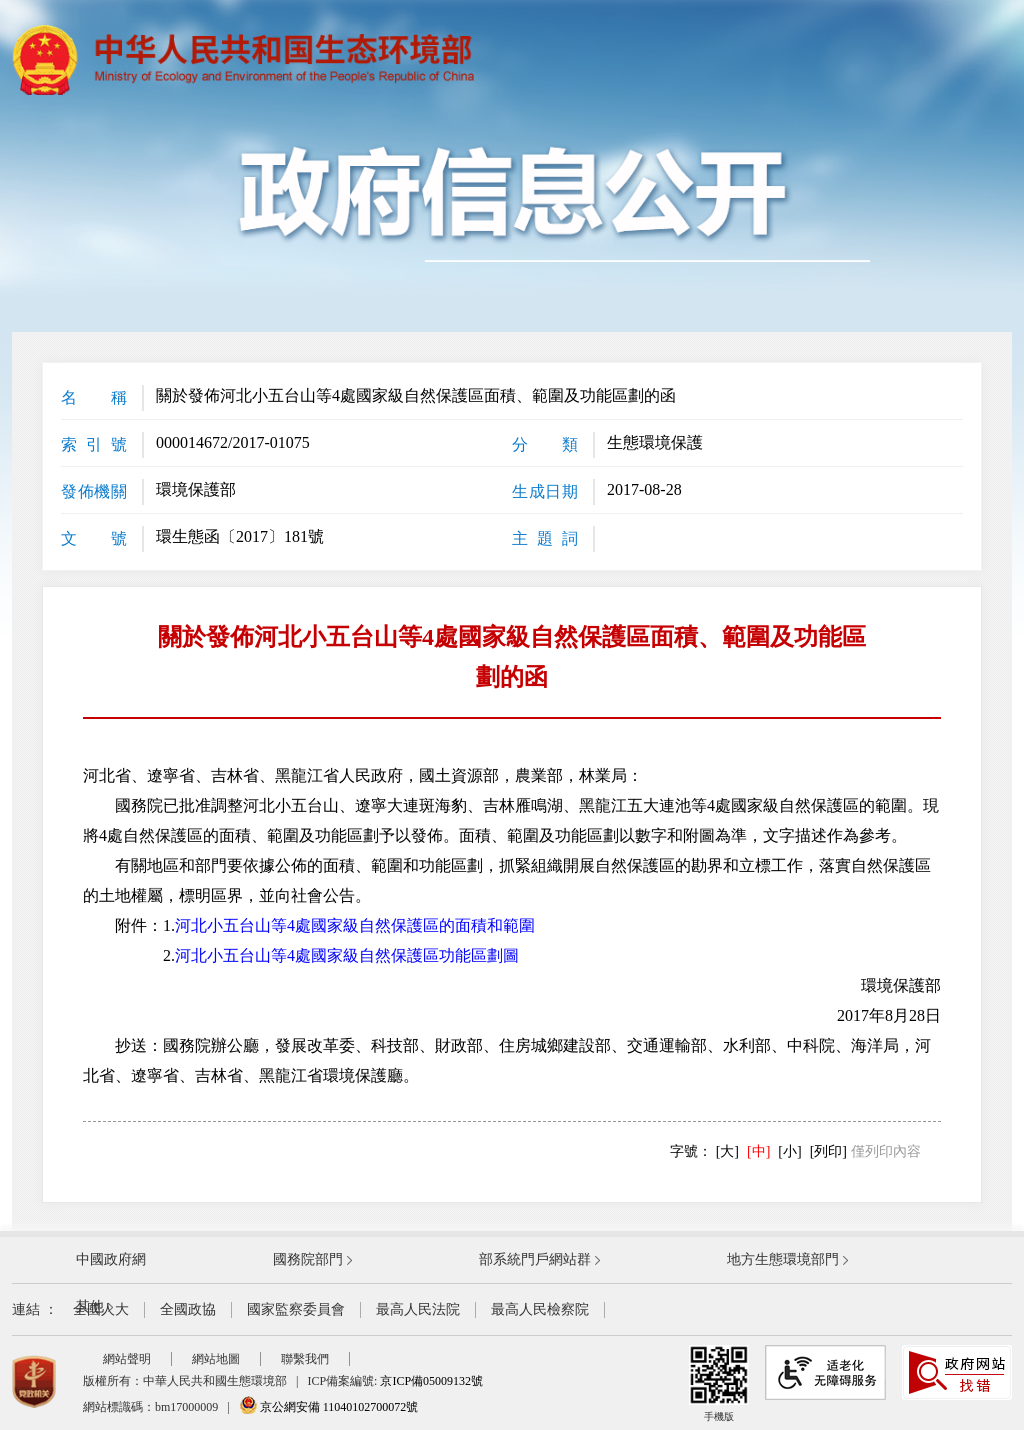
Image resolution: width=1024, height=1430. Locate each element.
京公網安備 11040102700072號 (329, 1407)
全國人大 (101, 1309)
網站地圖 (216, 1359)
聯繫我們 (305, 1359)
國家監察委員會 (296, 1309)
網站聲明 (127, 1359)
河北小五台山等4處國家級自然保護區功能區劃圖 (347, 955)
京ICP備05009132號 (431, 1381)
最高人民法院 (418, 1309)
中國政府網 (111, 1259)
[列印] (828, 1151)
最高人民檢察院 (540, 1309)
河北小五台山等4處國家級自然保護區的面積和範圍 (355, 925)
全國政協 (188, 1309)
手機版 (719, 1383)
